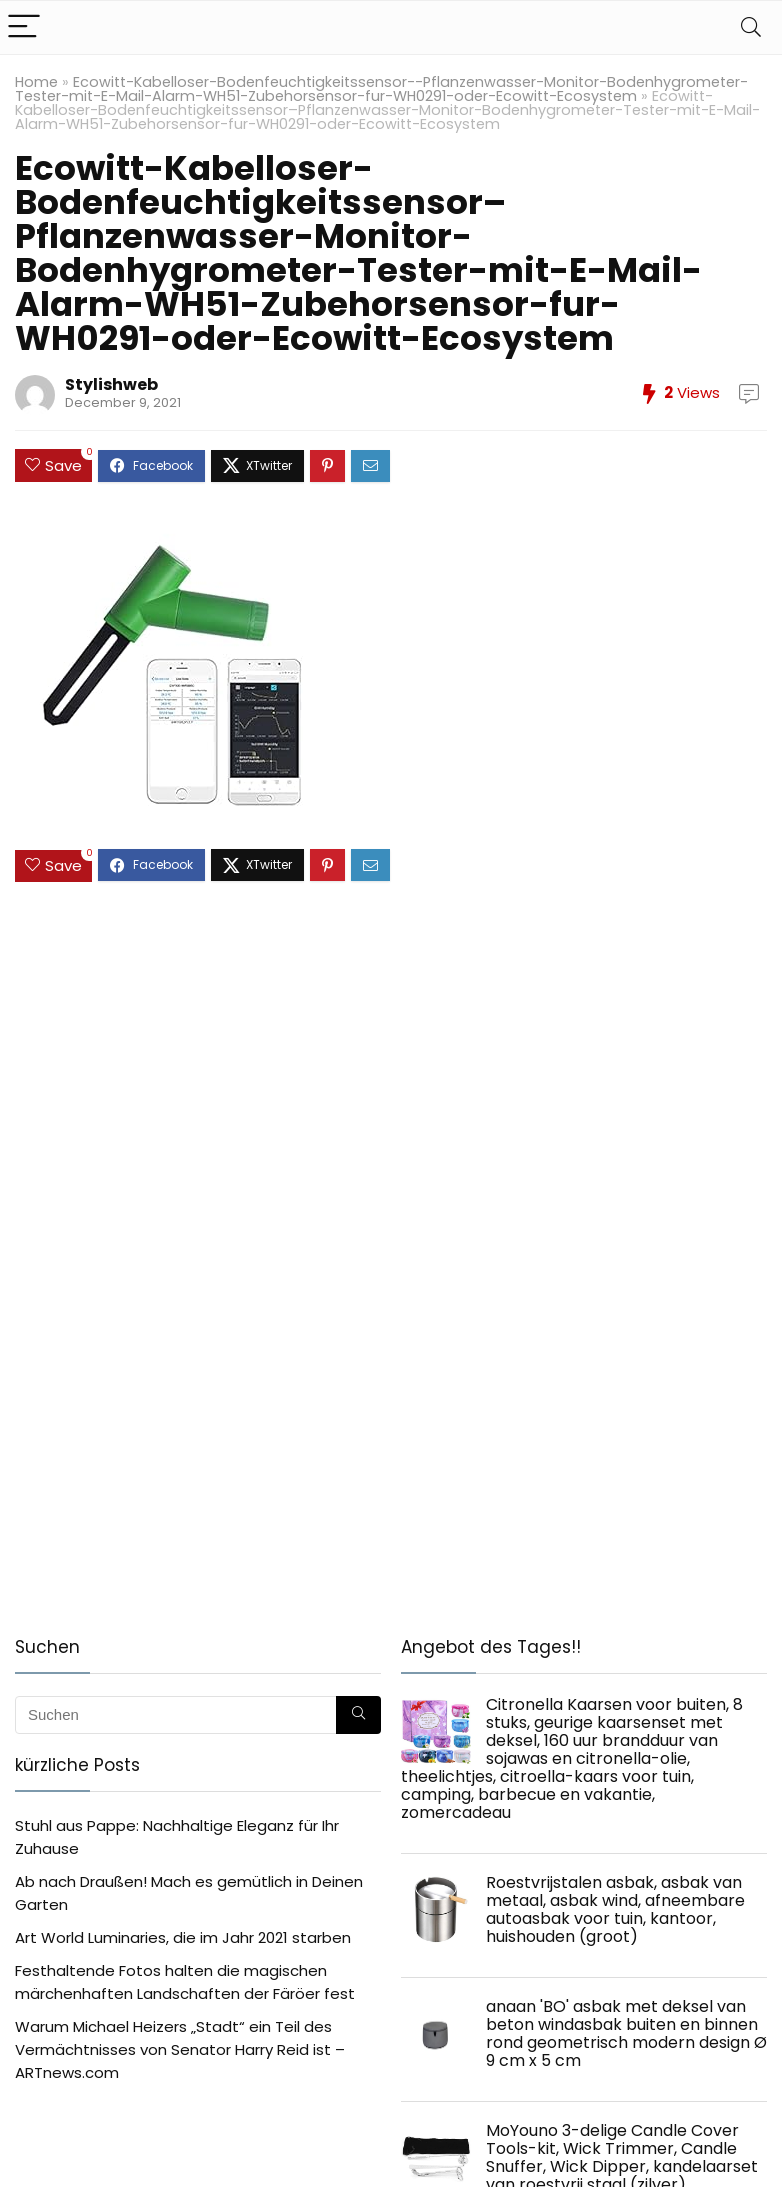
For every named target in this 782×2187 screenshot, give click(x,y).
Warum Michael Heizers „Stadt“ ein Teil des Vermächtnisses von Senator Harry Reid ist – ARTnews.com (180, 2049)
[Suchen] (358, 1715)
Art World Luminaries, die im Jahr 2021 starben (183, 1937)
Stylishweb (111, 384)
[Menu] (24, 27)
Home (36, 82)
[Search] (751, 27)
